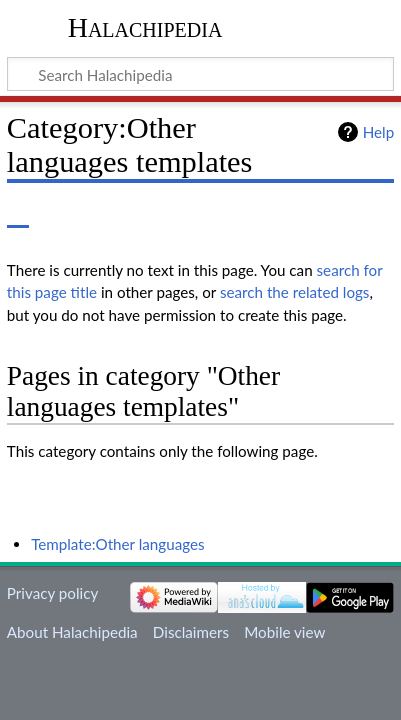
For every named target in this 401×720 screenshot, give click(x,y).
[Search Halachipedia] (200, 74)
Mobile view (284, 632)
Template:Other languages (117, 544)
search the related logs (295, 292)
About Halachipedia (72, 632)
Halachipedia (145, 27)
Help (378, 132)
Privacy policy (52, 593)
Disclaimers (191, 632)
